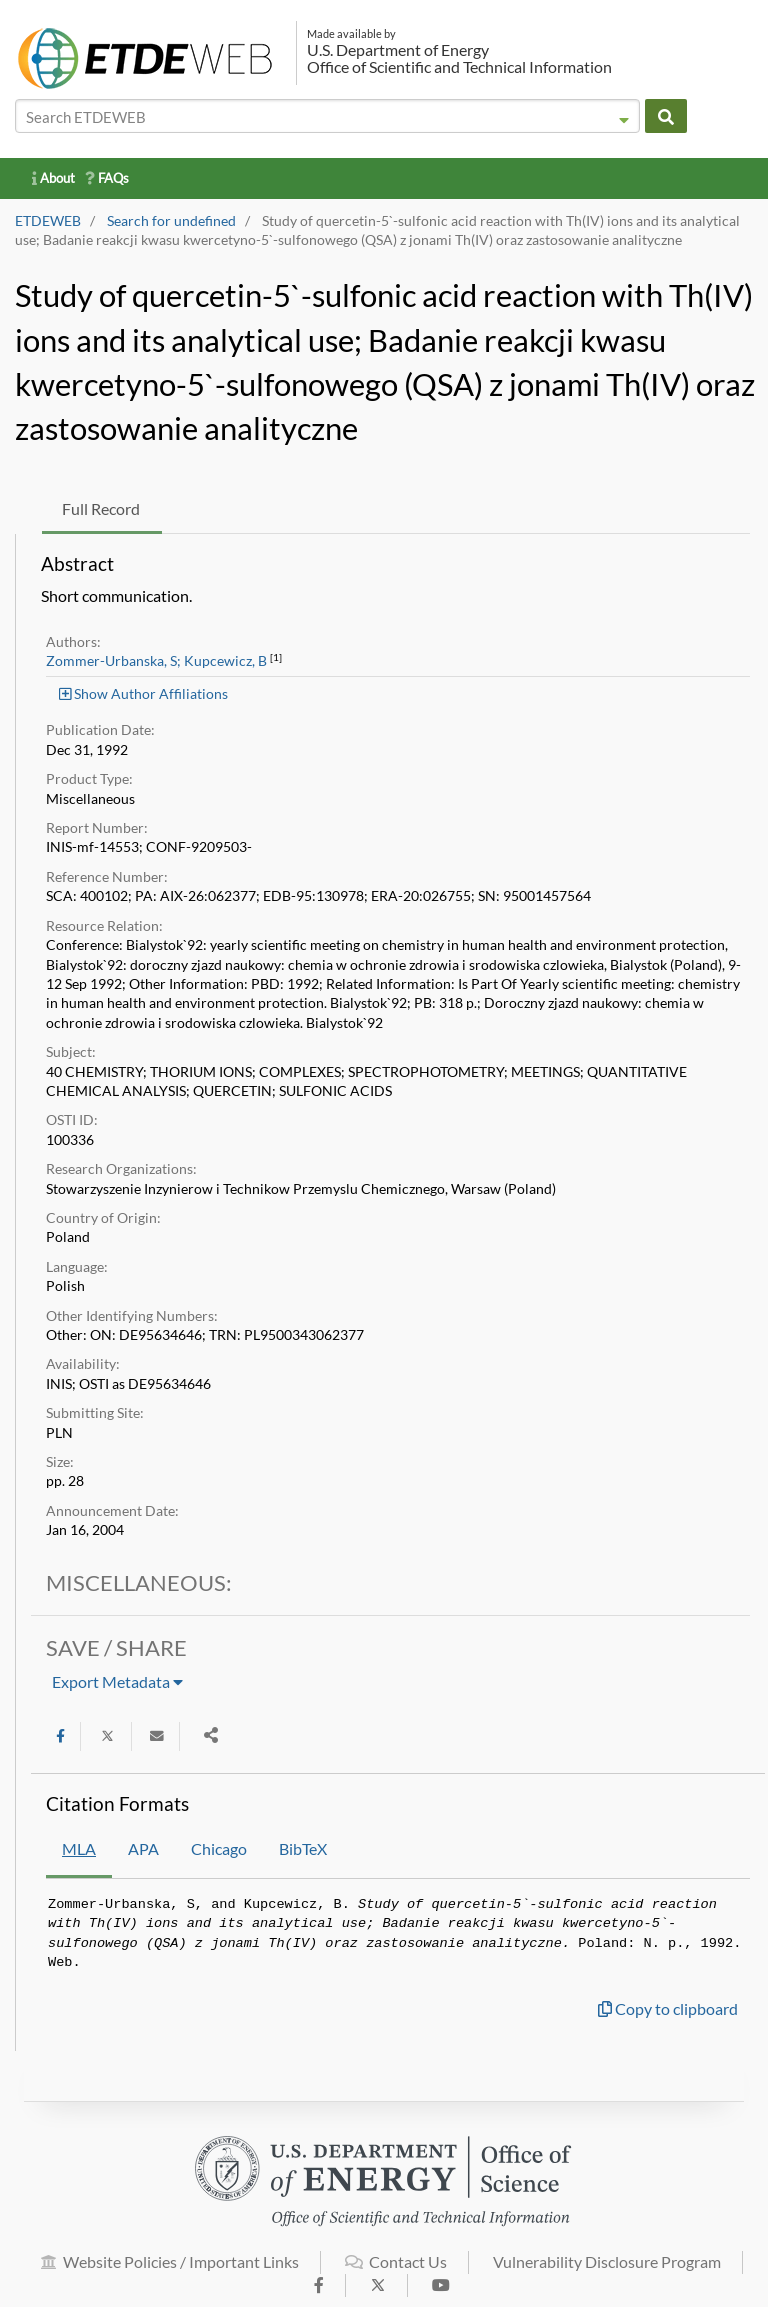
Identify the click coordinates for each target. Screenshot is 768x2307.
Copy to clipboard (668, 2008)
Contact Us (396, 2272)
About (53, 178)
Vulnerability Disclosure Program (607, 2272)
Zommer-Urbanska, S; (113, 661)
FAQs (107, 178)
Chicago (219, 1848)
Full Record (101, 508)
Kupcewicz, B (225, 661)
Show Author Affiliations (143, 693)
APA (143, 1848)
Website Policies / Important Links (170, 2272)
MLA (79, 1848)
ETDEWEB (48, 221)
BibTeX (303, 1848)
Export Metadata (117, 1681)
